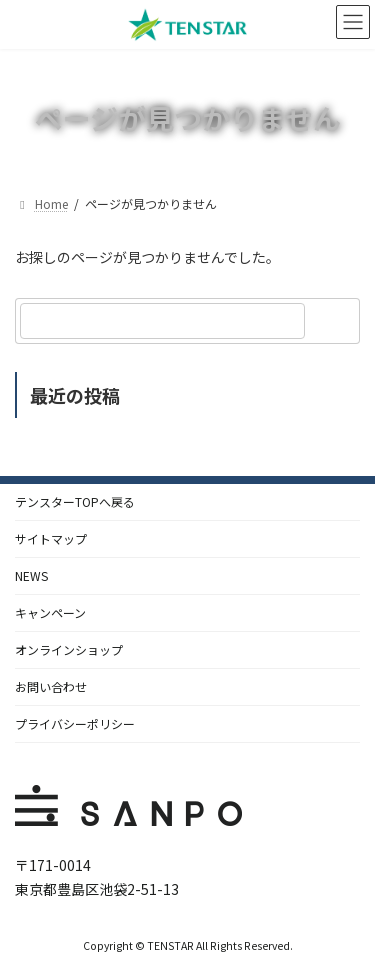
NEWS (31, 575)
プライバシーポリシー (75, 723)
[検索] (335, 321)
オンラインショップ (69, 649)
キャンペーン (50, 612)
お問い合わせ (51, 686)
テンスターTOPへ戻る (75, 501)
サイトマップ (51, 538)
